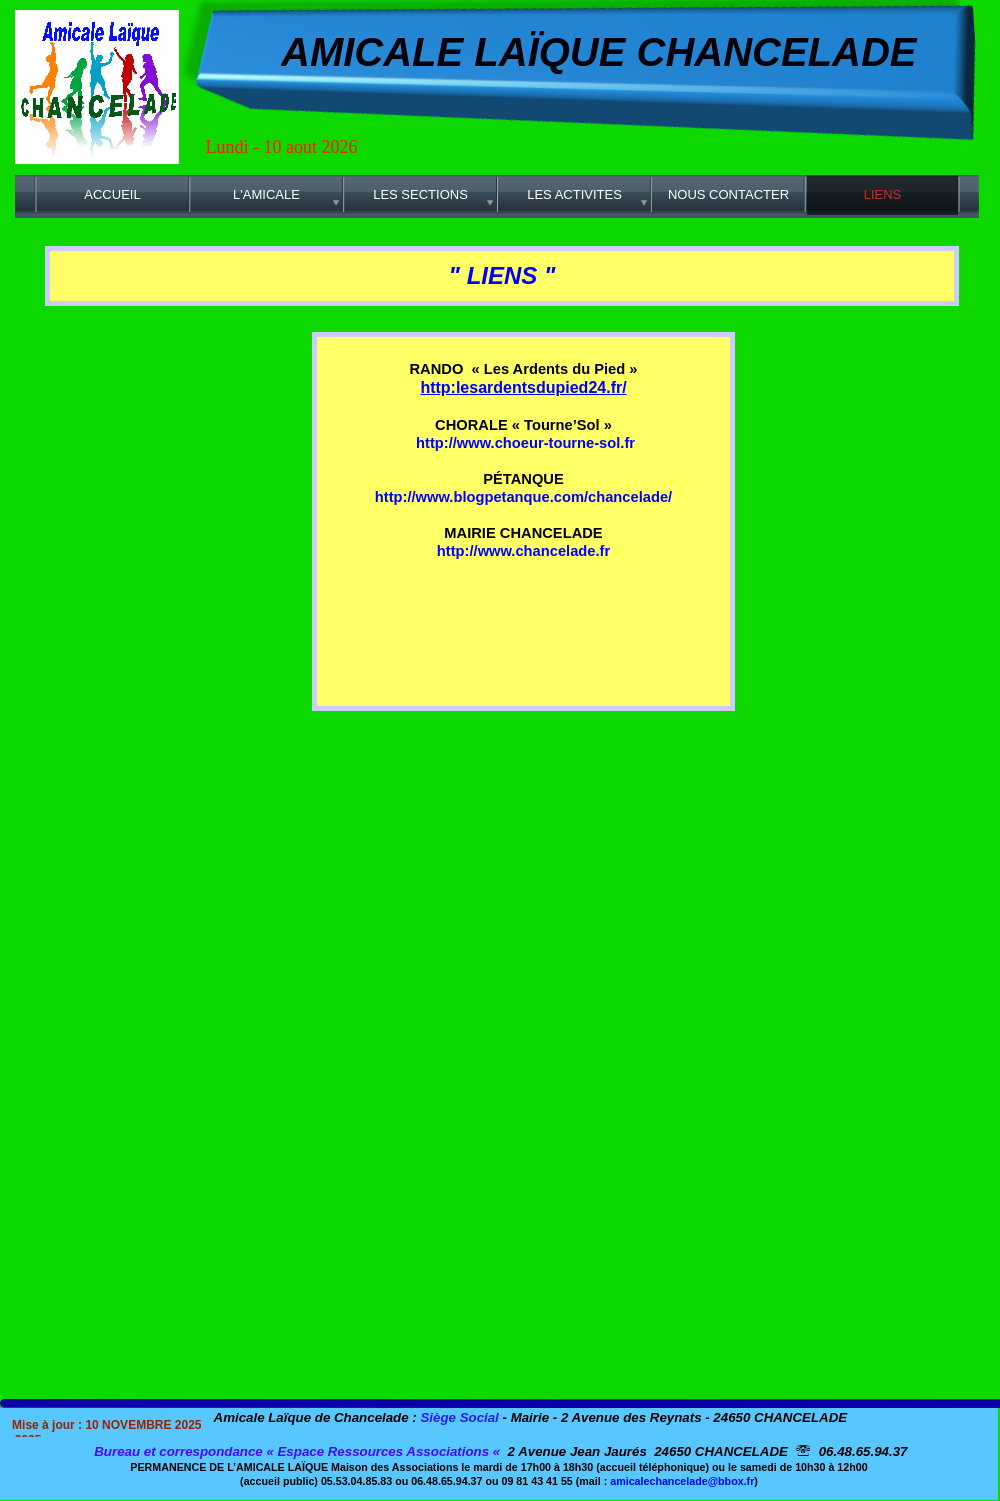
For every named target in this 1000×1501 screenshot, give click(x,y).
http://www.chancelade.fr (523, 551)
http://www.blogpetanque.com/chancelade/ (523, 497)
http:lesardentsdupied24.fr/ (523, 387)
